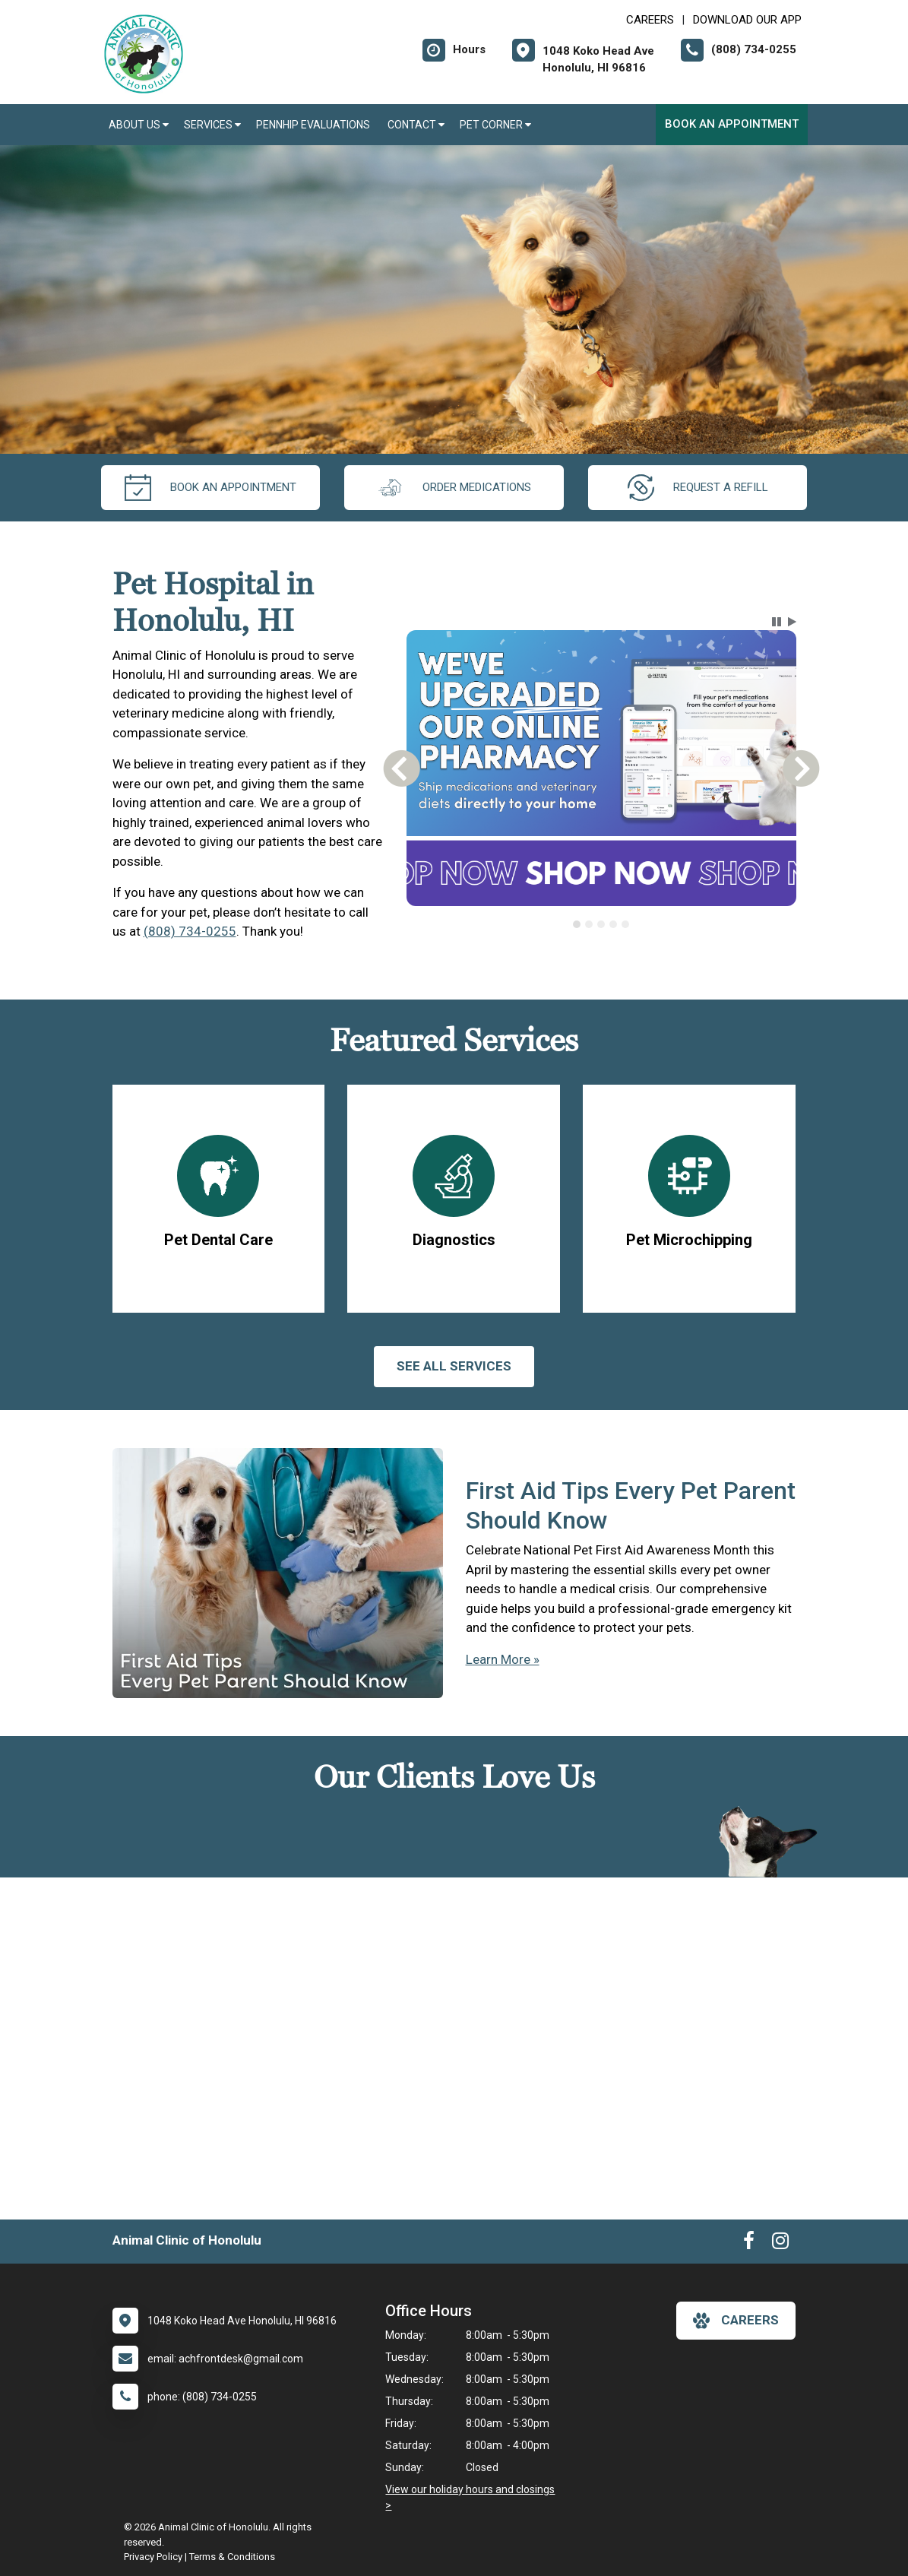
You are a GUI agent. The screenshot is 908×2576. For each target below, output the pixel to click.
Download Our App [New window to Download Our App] (747, 20)
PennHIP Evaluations (314, 125)
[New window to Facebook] (749, 2244)
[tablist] (601, 924)
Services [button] (212, 125)
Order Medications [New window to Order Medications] (454, 487)
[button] (776, 622)
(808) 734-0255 (190, 931)
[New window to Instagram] (780, 2244)
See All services (454, 1366)
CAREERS (650, 20)
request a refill (698, 487)
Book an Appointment (732, 124)
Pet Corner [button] (495, 125)
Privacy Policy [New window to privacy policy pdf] (153, 2556)
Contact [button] (416, 125)
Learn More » (502, 1659)
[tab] (577, 924)
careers (736, 2320)
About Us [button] (139, 125)
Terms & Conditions (232, 2556)
